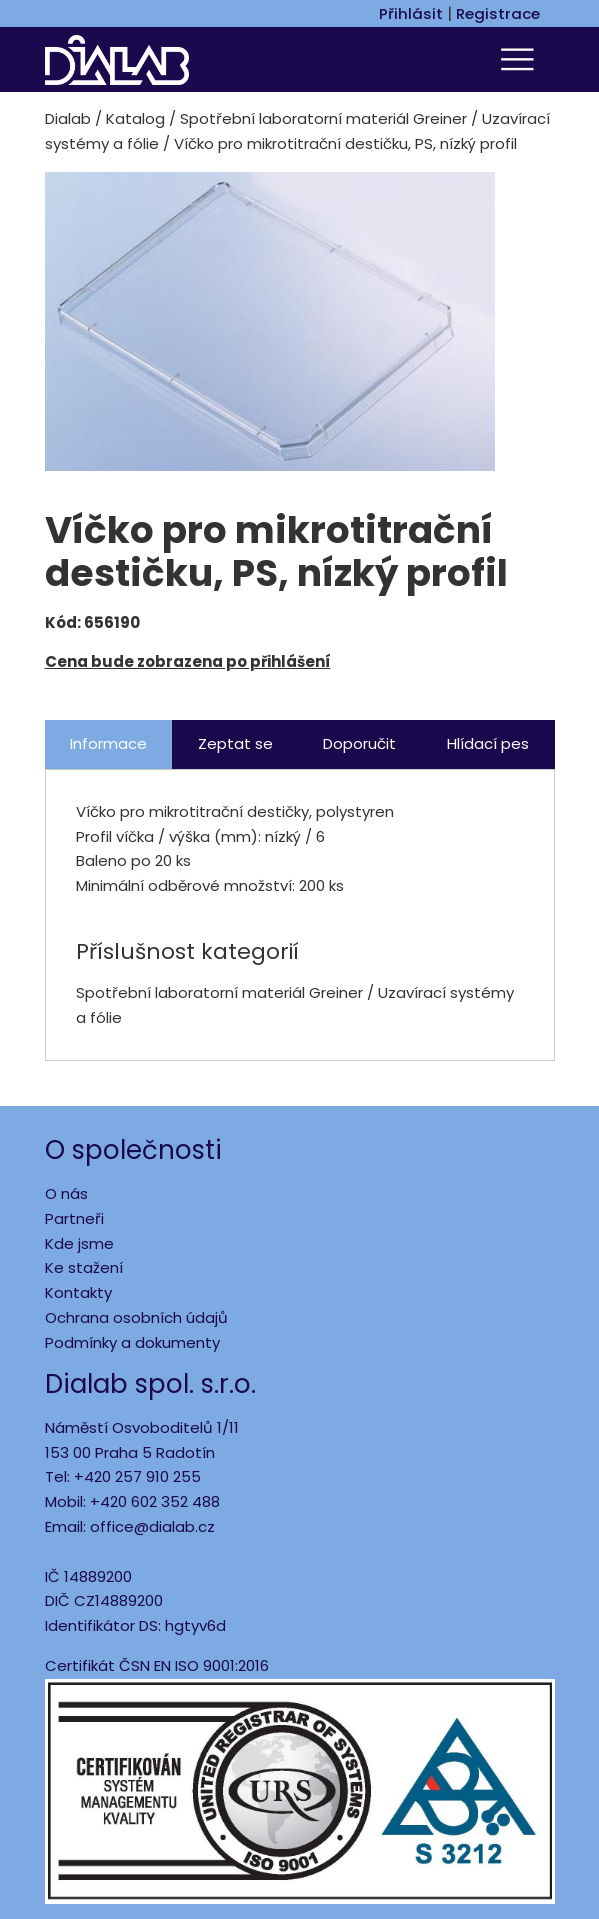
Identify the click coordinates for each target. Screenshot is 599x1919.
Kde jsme (79, 1243)
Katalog (135, 118)
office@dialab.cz (152, 1526)
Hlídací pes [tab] (488, 743)
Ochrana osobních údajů (136, 1317)
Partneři (74, 1218)
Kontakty (78, 1292)
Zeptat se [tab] (235, 743)
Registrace (498, 13)
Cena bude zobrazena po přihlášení (188, 661)
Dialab (68, 118)
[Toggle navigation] (521, 59)
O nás (66, 1193)
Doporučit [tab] (359, 743)
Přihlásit (411, 13)
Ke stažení (84, 1267)
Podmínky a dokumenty (132, 1342)
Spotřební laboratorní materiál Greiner (323, 118)
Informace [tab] (108, 743)
